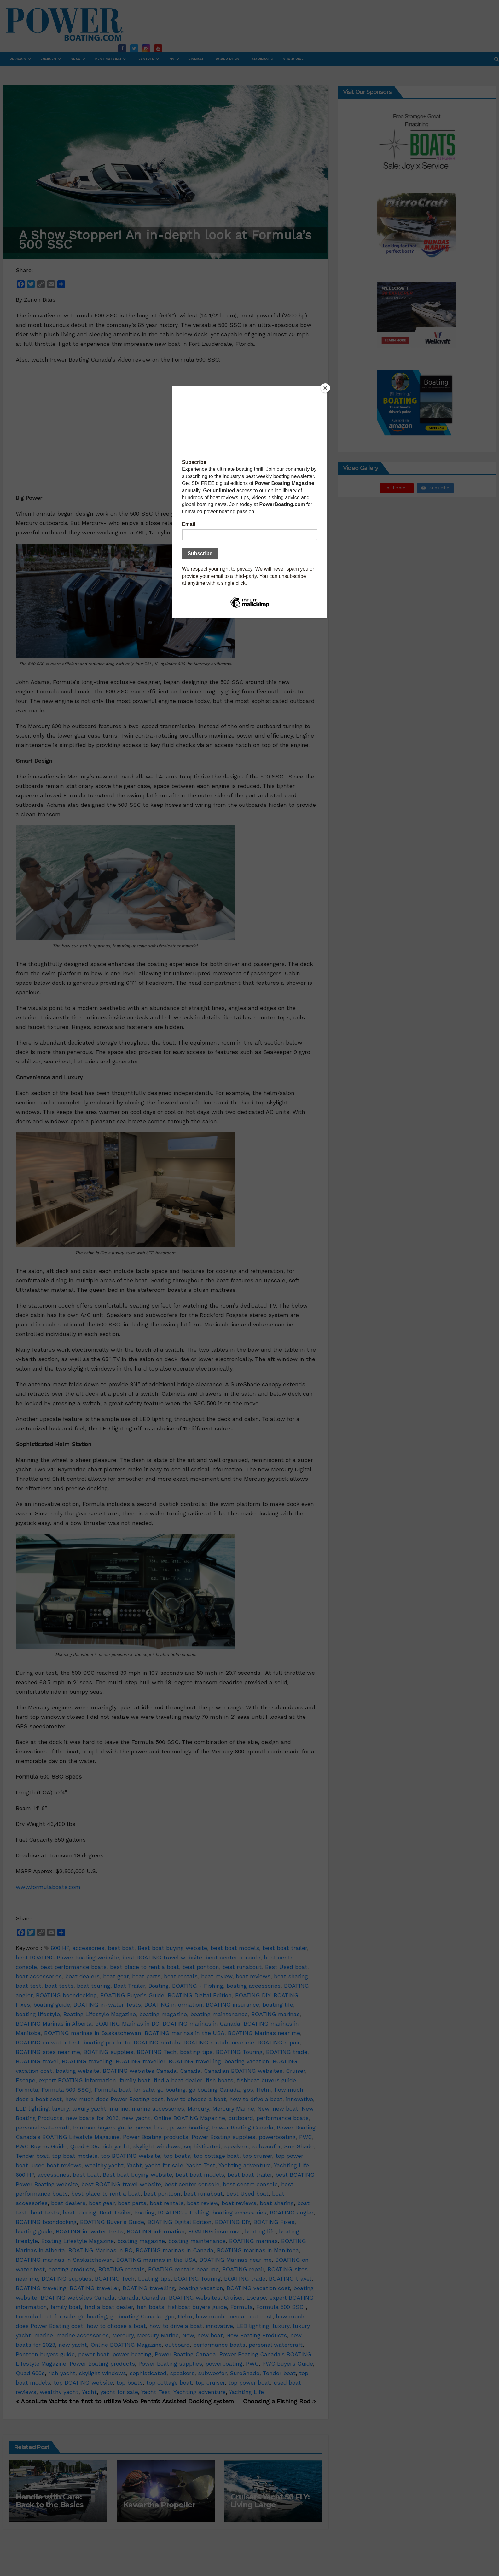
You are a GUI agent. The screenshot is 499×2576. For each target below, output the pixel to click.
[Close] (325, 388)
